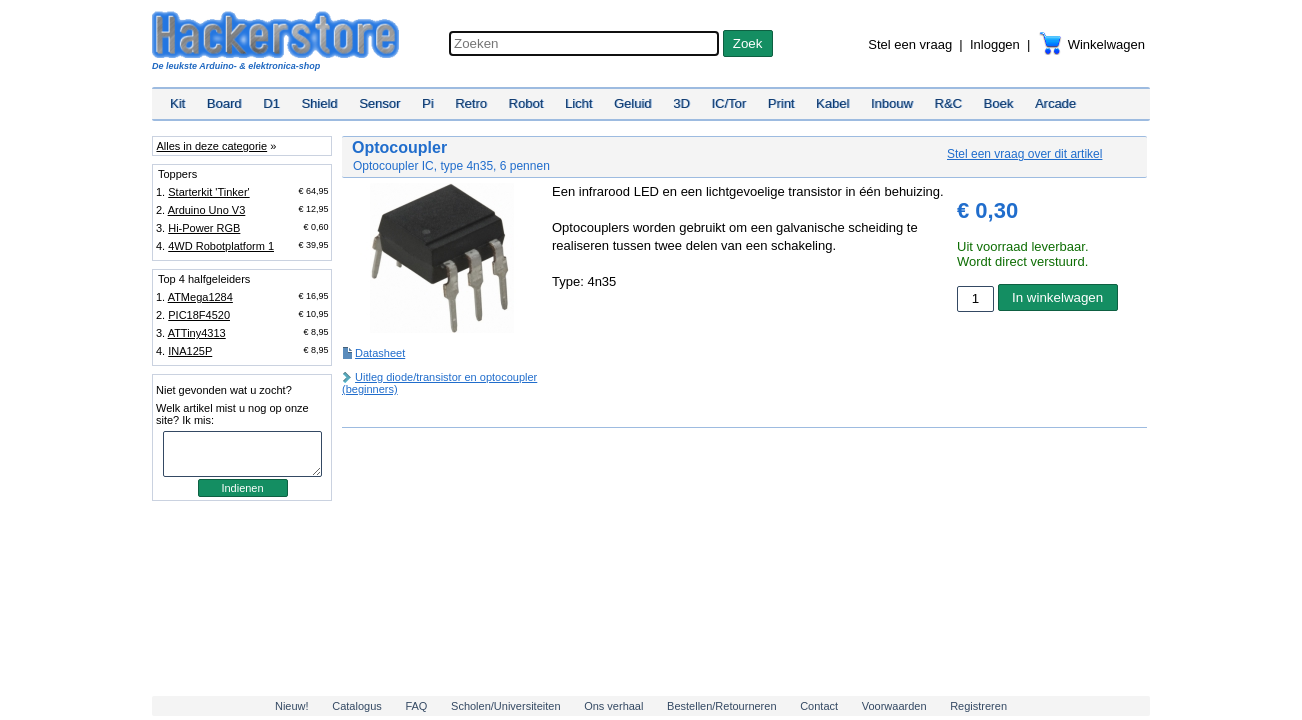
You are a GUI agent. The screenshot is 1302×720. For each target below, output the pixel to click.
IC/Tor (728, 103)
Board (224, 103)
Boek (999, 103)
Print (781, 103)
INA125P (190, 351)
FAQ (416, 706)
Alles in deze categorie (211, 146)
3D (681, 103)
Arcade (1055, 103)
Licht (578, 103)
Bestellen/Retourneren (721, 706)
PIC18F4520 (199, 315)
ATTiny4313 (197, 333)
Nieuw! (292, 706)
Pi (428, 103)
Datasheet (380, 353)
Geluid (633, 103)
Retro (471, 103)
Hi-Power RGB (204, 228)
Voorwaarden (894, 706)
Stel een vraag (910, 44)
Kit (177, 103)
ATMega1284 (200, 297)
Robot (526, 103)
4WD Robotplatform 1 (221, 246)
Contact (819, 706)
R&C (948, 103)
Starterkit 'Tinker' (208, 192)
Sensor (379, 103)
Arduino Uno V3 (207, 210)
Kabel (832, 103)
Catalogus (357, 706)
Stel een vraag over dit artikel (1024, 154)
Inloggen (995, 44)
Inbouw (892, 103)
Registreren (978, 706)
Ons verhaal (613, 706)
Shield (319, 103)
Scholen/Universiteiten (505, 706)
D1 (271, 103)
